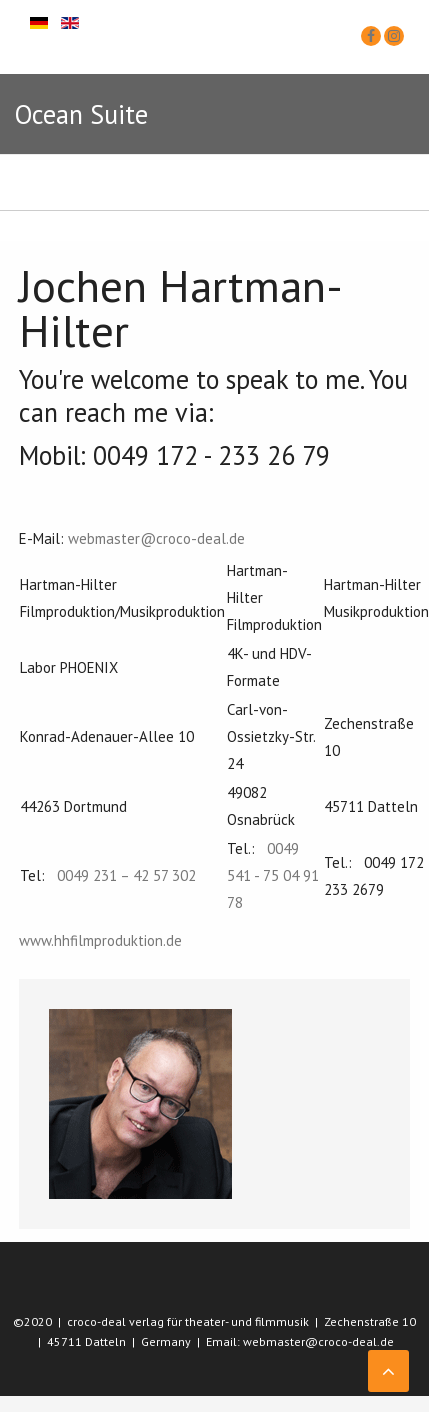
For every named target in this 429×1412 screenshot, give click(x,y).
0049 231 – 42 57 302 (126, 875)
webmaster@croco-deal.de (156, 538)
